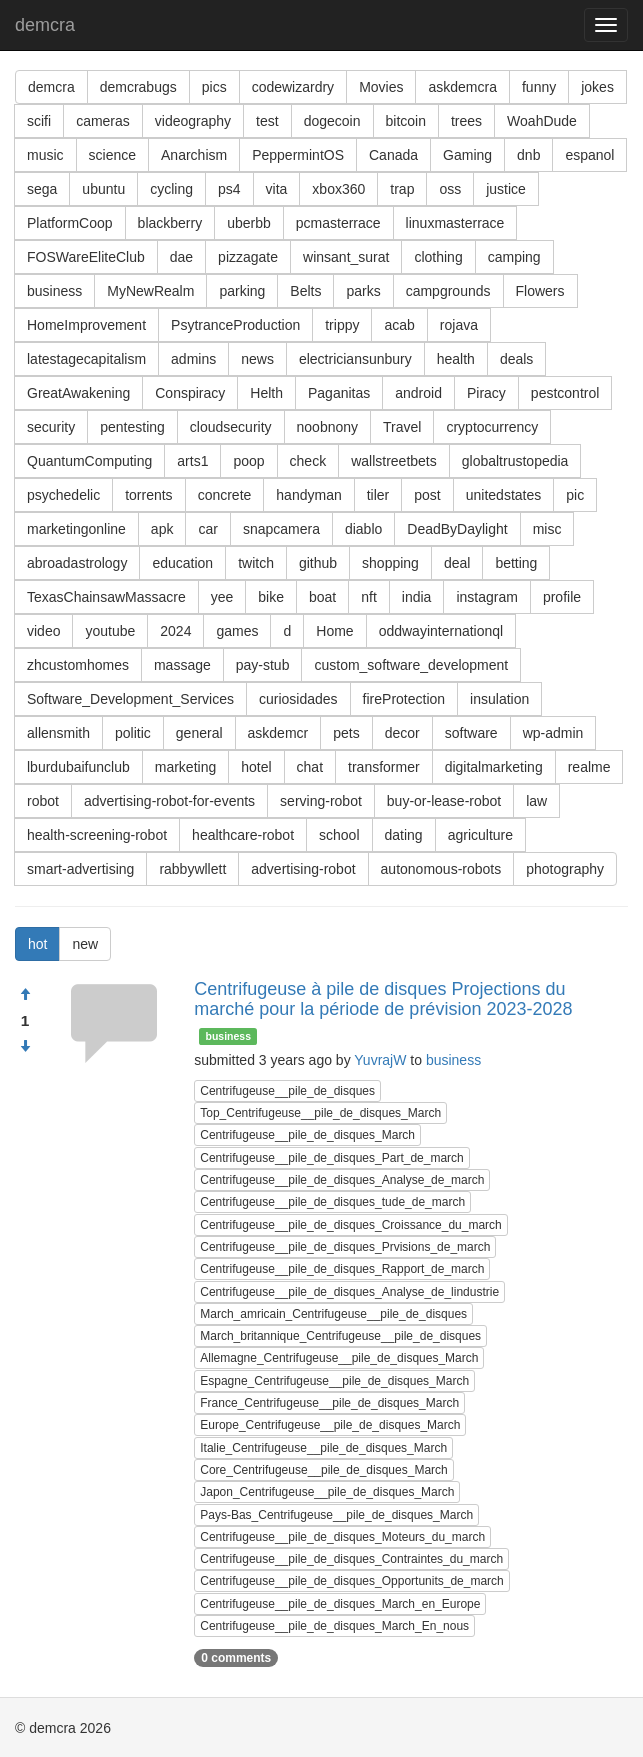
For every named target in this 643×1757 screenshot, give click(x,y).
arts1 (192, 461)
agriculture (480, 835)
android (418, 393)
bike (271, 597)
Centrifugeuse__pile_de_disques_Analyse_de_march (342, 1180)
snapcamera (281, 529)
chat (310, 767)
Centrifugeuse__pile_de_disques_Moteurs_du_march (342, 1537)
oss (450, 189)
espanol (589, 155)
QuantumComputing (89, 461)
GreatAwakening (78, 393)
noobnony (328, 427)
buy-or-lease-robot (444, 801)
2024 (175, 631)
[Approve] (25, 995)
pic (575, 495)
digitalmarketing (494, 767)
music (45, 155)
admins (193, 359)
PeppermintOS (298, 155)
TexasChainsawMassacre (106, 597)
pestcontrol (565, 393)
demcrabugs (138, 87)
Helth (266, 393)
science (112, 155)
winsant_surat (346, 257)
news (257, 359)
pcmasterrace (338, 223)
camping (514, 257)
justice (506, 189)
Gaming (467, 155)
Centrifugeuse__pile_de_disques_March (307, 1135)
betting (516, 563)
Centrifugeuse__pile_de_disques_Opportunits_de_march (352, 1581)
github (318, 563)
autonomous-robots (441, 869)
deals (516, 359)
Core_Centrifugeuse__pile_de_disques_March (324, 1470)
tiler (378, 495)
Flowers (540, 291)
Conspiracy (190, 393)
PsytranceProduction (235, 325)
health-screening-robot (97, 835)
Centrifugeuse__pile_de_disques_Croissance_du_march (351, 1225)
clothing (438, 257)
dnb (528, 155)
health (456, 359)
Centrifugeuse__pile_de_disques (287, 1091)
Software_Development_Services (130, 699)
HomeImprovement (86, 325)
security (51, 427)
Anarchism (194, 155)
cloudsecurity (231, 427)
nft (369, 597)
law (536, 801)
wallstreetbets (394, 461)
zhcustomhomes (78, 665)
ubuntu (103, 189)
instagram (486, 597)
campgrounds (448, 291)
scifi (39, 121)
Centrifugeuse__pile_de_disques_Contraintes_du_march (351, 1559)
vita (277, 189)
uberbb (249, 223)
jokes (597, 87)
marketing (185, 767)
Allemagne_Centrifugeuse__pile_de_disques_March (339, 1358)
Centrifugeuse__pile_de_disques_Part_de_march (332, 1158)
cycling (171, 189)
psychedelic (63, 495)
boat (322, 597)
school (339, 835)
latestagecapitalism (86, 359)
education (182, 563)
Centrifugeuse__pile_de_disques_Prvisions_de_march (345, 1247)
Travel (402, 427)
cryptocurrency (492, 427)
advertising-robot (303, 869)
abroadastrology (77, 563)
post (427, 495)
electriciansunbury (355, 359)
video (43, 631)
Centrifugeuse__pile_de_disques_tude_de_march (332, 1202)
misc (547, 529)
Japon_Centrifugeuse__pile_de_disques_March (327, 1492)
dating (404, 835)
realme (589, 767)
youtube (110, 631)
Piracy (486, 393)
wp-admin (553, 733)
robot (43, 801)
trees (466, 121)
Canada (393, 155)
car (207, 529)
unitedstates (504, 495)
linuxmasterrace (455, 223)
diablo (363, 529)
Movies (381, 87)
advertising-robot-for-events (169, 801)
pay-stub (263, 665)
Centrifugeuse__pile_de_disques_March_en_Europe (340, 1604)
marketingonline (76, 529)
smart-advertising (80, 869)
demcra (45, 25)
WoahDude (542, 121)
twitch (256, 563)
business (54, 291)
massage (182, 665)
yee (222, 597)
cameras (103, 121)
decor (402, 733)
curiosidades (298, 699)
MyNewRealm (150, 291)
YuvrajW (380, 1060)
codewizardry (293, 87)
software (471, 733)
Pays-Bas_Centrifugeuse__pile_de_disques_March (336, 1515)
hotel (256, 767)
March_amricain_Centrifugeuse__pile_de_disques (333, 1314)
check (308, 461)
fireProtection (404, 699)
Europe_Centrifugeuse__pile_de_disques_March (330, 1425)
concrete (225, 495)
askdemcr (278, 733)
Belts (305, 291)
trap (402, 189)
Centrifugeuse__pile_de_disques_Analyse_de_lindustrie (349, 1292)
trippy (342, 325)
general (199, 733)
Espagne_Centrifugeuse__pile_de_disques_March (334, 1381)
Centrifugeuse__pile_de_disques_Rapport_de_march (342, 1269)
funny (539, 87)
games (237, 631)
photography (565, 869)
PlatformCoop (70, 223)
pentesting (132, 427)
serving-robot (321, 801)
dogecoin (332, 121)
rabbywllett (192, 869)
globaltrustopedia (515, 461)
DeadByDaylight (457, 529)
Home (334, 631)
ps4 (229, 189)
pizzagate (248, 257)
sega (42, 189)
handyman (308, 495)
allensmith (58, 733)
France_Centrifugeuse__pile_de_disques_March (329, 1403)
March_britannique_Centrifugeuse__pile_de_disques (340, 1336)
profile (562, 597)
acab (399, 325)
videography (193, 121)
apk (162, 529)
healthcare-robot (243, 835)
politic (133, 733)
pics (214, 87)
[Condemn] (25, 1047)
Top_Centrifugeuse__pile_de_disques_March (320, 1113)
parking (242, 291)
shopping (390, 563)
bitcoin (406, 121)
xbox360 (338, 189)
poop (248, 461)
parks (363, 291)
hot (37, 944)
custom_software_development (411, 665)
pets (346, 733)
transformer (384, 767)
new (85, 944)
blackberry (170, 223)
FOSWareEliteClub (86, 257)
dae (181, 257)
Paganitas (339, 393)
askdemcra (462, 87)
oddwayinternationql (441, 631)
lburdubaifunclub (78, 767)
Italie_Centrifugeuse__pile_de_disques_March (323, 1448)
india (417, 597)
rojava (459, 325)
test (267, 121)
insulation (499, 699)
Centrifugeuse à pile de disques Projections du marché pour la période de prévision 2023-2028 (383, 999)
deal (457, 563)
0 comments (236, 1658)
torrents (148, 495)
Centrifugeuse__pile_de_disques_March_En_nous (334, 1626)
